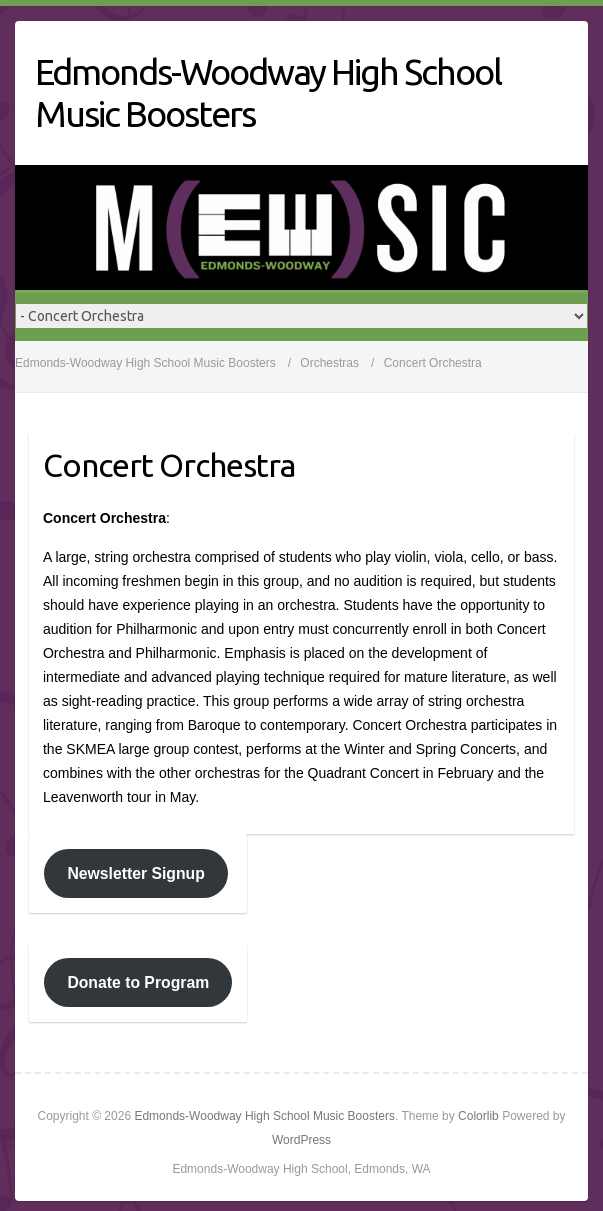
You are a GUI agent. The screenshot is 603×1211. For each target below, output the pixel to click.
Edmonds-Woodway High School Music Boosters (268, 92)
